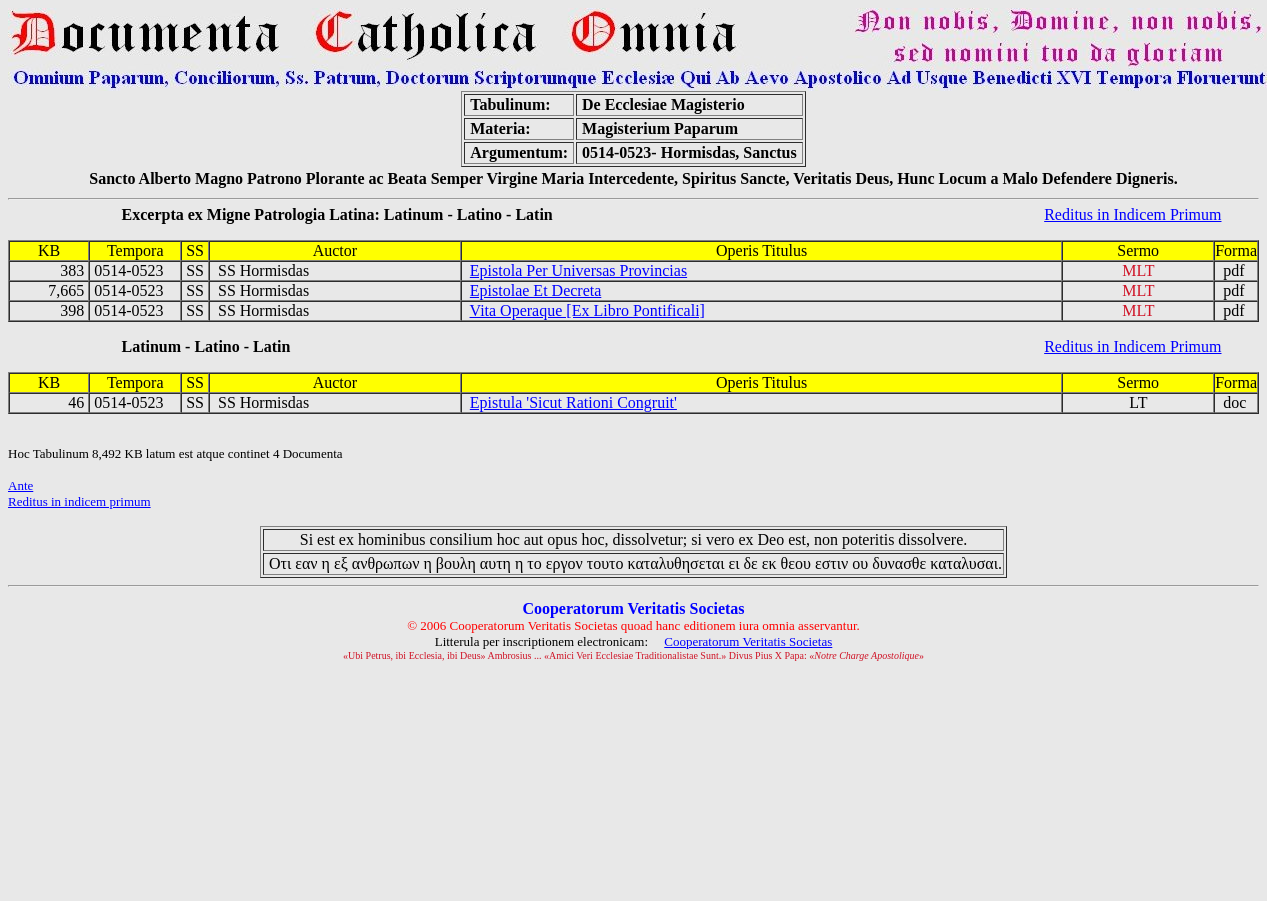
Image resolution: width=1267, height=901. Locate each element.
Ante (20, 485)
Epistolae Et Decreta (536, 290)
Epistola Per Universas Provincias (578, 270)
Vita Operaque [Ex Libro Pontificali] (587, 310)
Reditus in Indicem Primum (1132, 214)
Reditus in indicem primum (79, 501)
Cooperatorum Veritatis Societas (748, 641)
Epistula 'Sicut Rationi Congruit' (573, 402)
